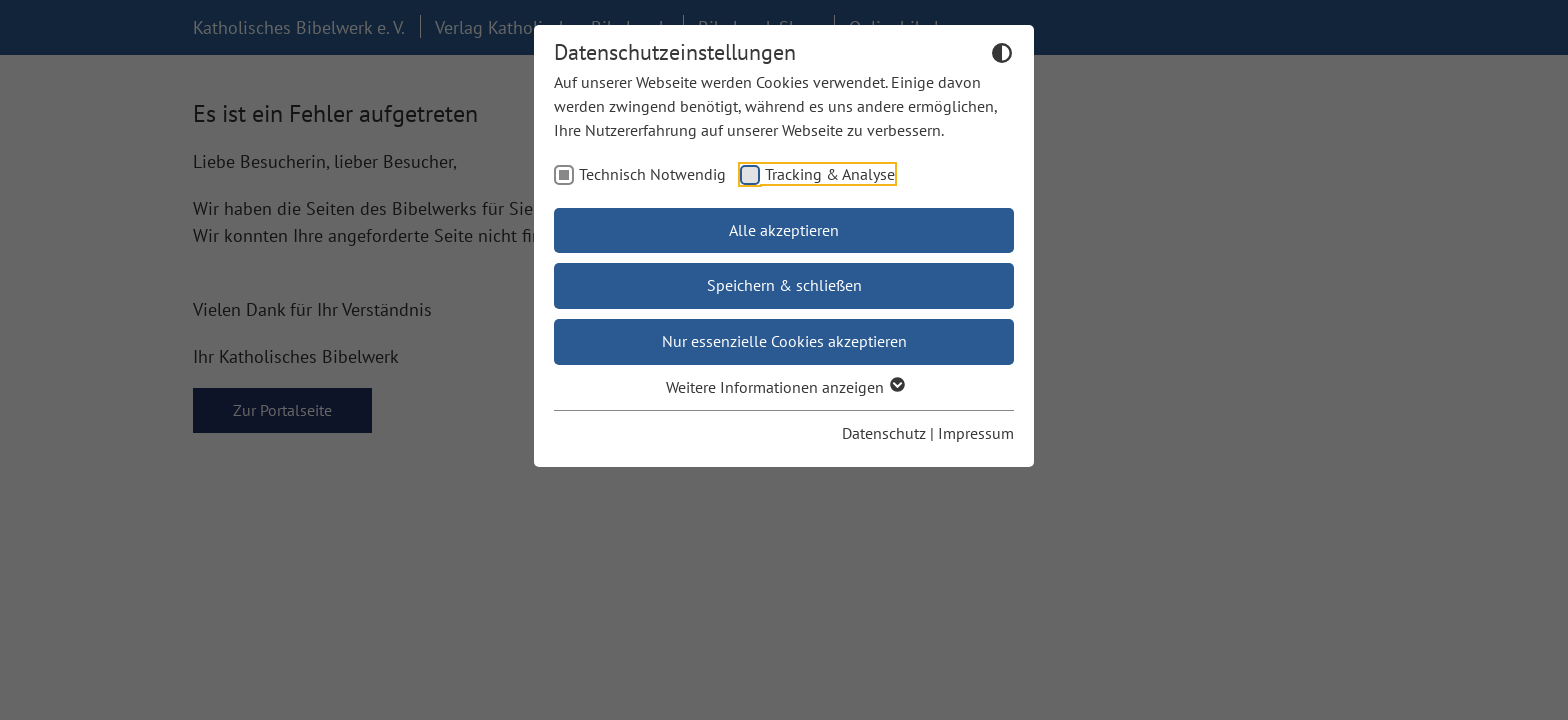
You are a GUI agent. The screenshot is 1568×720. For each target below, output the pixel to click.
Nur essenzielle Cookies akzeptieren (784, 341)
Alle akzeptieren (784, 230)
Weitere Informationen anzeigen (784, 387)
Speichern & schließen (784, 285)
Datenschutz (884, 433)
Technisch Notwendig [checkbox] (652, 174)
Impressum (976, 433)
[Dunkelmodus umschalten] (1002, 56)
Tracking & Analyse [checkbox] (830, 174)
